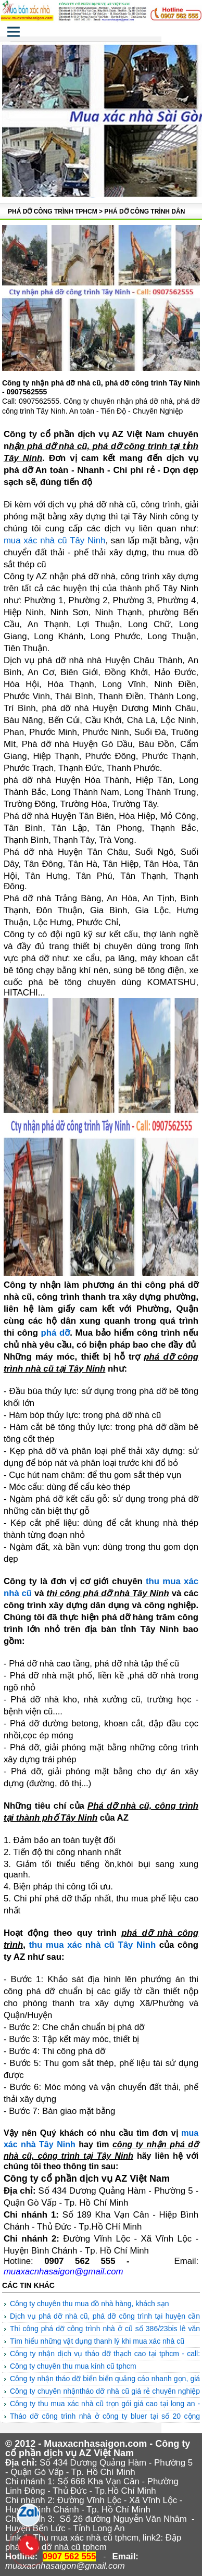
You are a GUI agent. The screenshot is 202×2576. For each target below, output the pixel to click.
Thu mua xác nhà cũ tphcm (85, 2538)
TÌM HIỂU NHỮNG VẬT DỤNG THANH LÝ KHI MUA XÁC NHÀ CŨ (97, 2341)
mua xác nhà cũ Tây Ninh (55, 540)
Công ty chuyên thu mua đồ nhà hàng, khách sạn (89, 2303)
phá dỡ (55, 1333)
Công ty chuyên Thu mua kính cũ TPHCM (73, 2366)
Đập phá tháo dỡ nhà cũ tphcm (93, 2542)
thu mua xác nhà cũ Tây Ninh (92, 1945)
